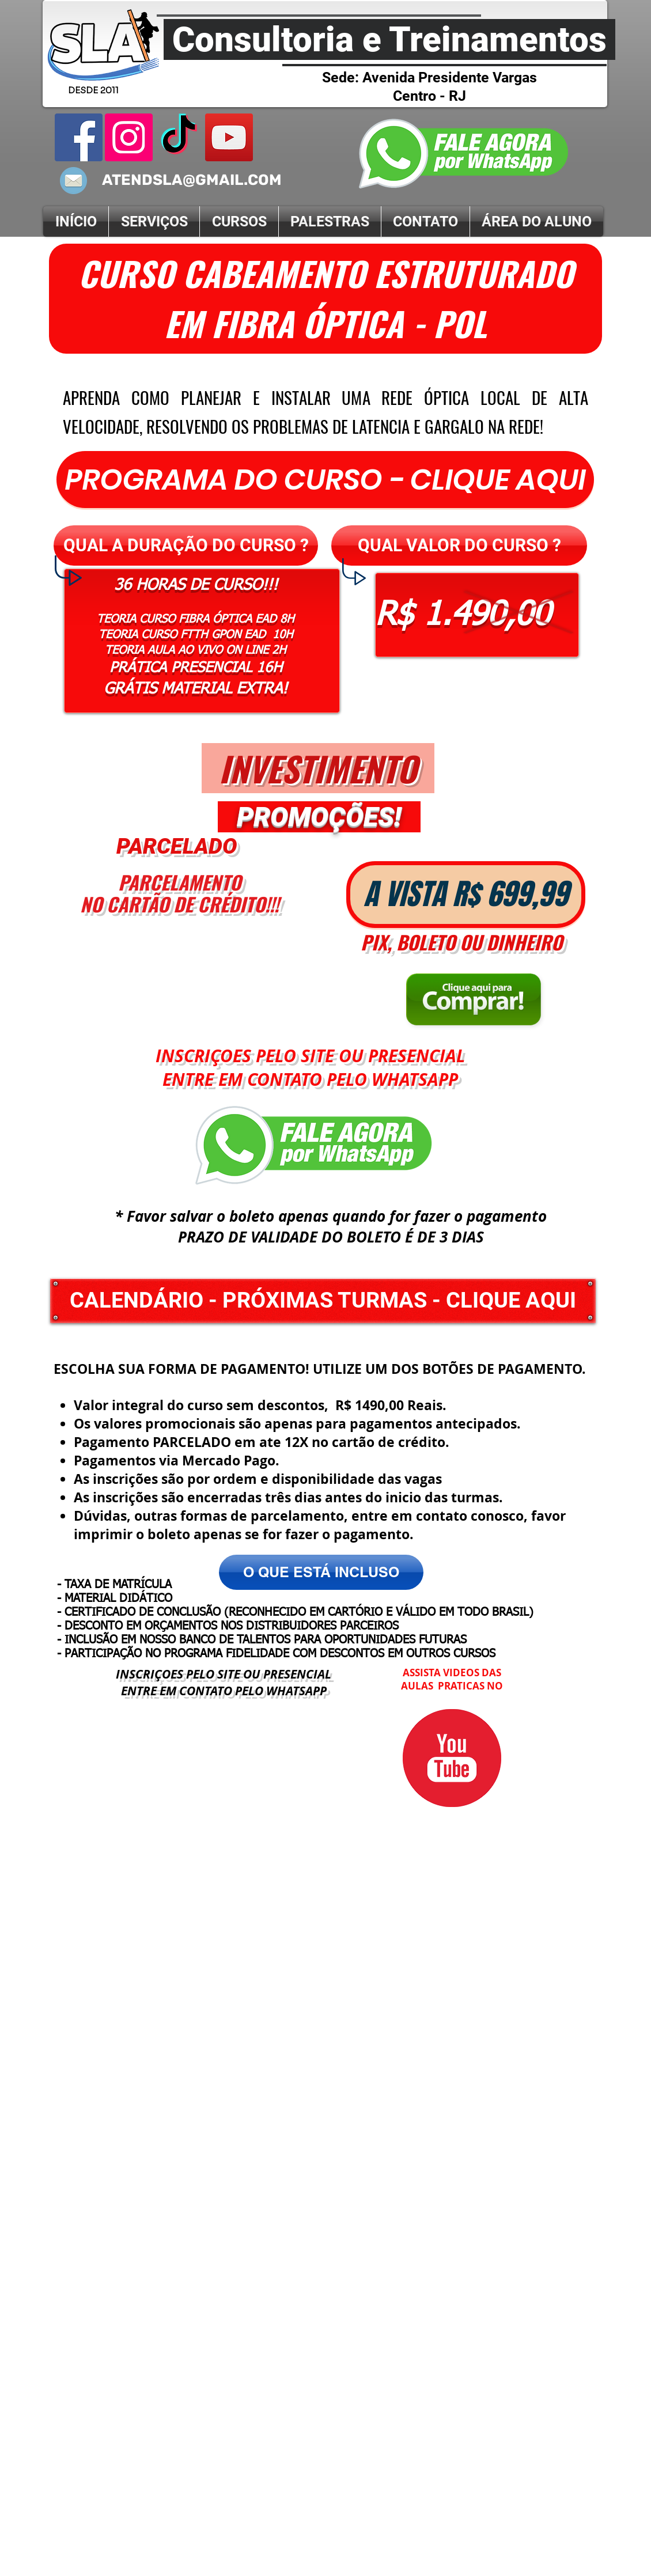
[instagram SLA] (129, 137)
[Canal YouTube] (229, 137)
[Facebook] (79, 137)
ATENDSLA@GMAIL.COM (192, 180)
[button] (186, 545)
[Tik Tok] (179, 137)
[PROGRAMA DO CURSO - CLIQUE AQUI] (325, 479)
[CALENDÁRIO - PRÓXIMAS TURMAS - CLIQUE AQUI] (323, 1300)
